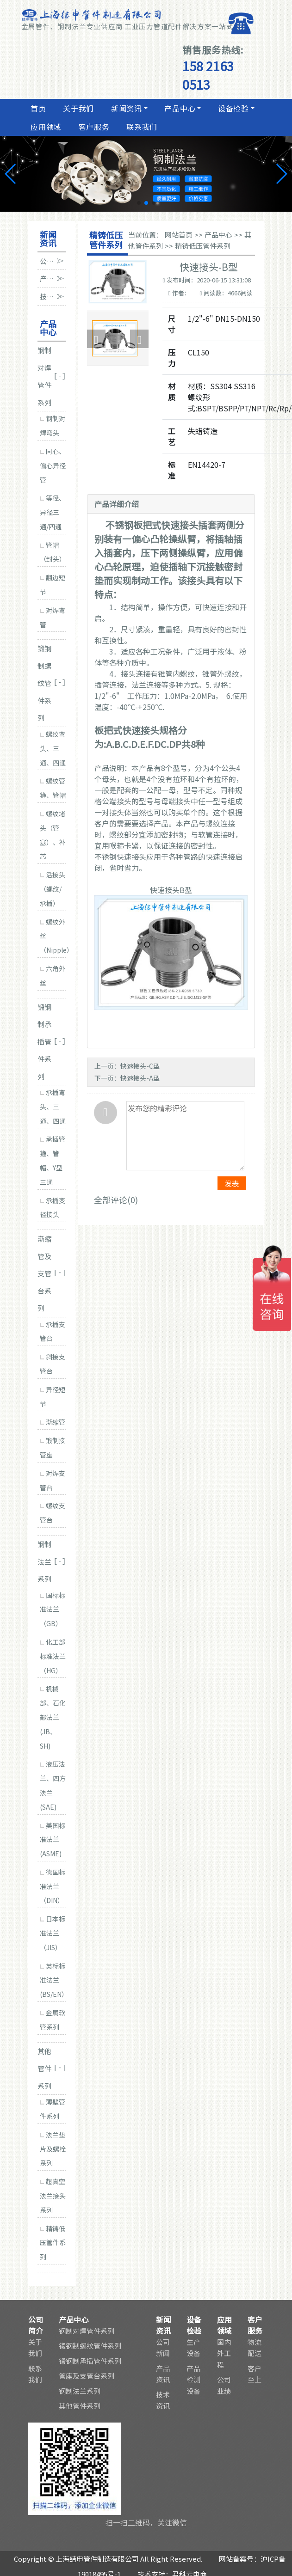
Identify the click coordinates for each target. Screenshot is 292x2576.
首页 (37, 108)
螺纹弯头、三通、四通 (53, 748)
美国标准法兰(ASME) (52, 1840)
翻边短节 (52, 584)
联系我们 (141, 126)
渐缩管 (52, 1421)
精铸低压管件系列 (53, 2243)
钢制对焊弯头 (52, 425)
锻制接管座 (52, 1447)
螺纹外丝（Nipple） (53, 936)
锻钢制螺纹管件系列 (90, 2345)
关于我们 (77, 108)
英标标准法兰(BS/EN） (53, 1980)
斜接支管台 (52, 1364)
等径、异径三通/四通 (52, 512)
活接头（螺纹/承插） (52, 889)
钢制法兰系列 (79, 2391)
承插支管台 (52, 1331)
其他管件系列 (79, 2406)
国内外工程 (224, 2353)
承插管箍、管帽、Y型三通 (52, 1160)
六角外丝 (52, 975)
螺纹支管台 (52, 1512)
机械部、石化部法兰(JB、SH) (53, 1717)
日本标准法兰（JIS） (52, 1933)
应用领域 (45, 126)
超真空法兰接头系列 (53, 2196)
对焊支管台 (52, 1480)
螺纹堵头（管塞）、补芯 (53, 835)
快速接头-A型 (140, 1078)
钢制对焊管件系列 (86, 2331)
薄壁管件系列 (52, 2109)
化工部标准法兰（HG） (53, 1656)
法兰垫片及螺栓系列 (53, 2149)
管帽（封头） (53, 552)
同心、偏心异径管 (53, 465)
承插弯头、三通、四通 (53, 1107)
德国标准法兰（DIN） (52, 1886)
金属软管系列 (52, 2019)
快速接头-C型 (140, 1066)
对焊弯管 (52, 617)
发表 (231, 1183)
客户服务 (93, 126)
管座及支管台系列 (86, 2375)
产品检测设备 (193, 2379)
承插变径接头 (52, 1207)
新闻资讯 (125, 108)
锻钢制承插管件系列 (90, 2361)
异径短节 (52, 1396)
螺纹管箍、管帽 (53, 788)
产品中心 (179, 108)
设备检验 (232, 108)
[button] (139, 203)
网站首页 (179, 234)
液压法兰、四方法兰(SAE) (53, 1785)
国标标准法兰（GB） (52, 1609)
